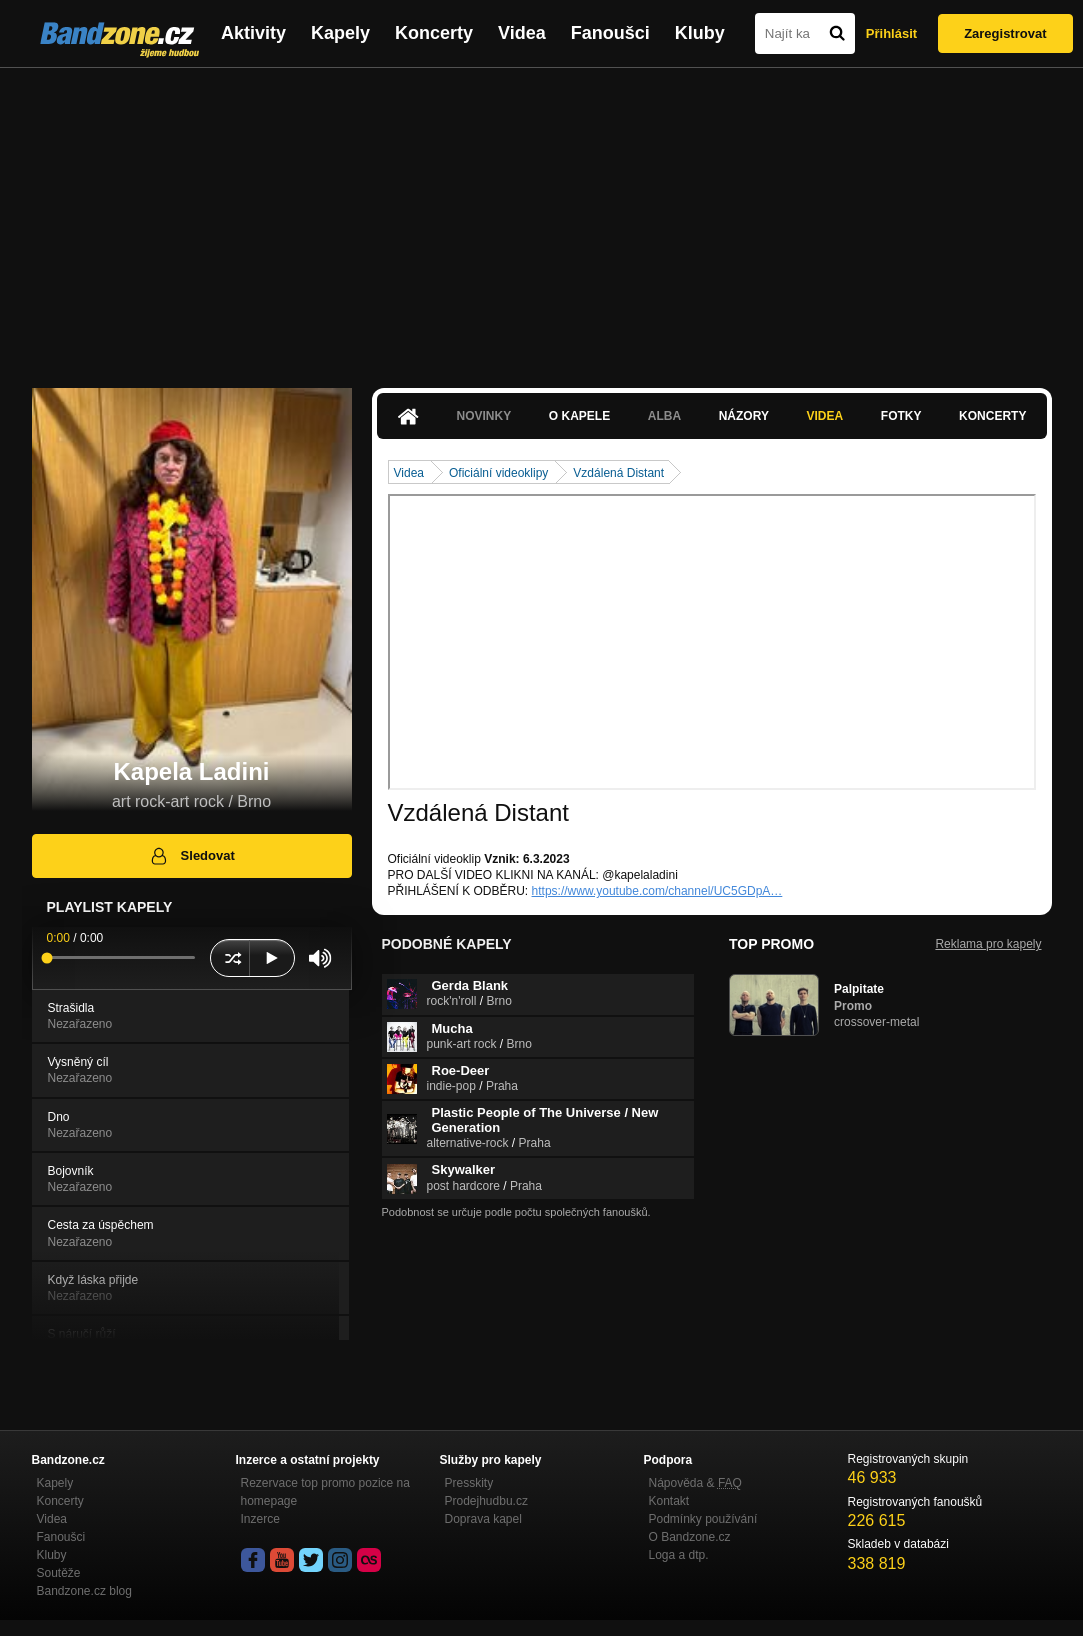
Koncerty (434, 33)
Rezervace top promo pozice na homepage (325, 1492)
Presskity (469, 1483)
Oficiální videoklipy (498, 473)
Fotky (901, 416)
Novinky (484, 416)
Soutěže (59, 1573)
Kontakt (669, 1501)
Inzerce (260, 1519)
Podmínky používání (703, 1519)
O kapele (579, 416)
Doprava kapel (483, 1519)
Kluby (700, 33)
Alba (664, 416)
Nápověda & (695, 1483)
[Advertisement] (542, 218)
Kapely (340, 33)
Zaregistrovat (1005, 33)
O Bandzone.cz (690, 1537)
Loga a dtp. (679, 1555)
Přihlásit (891, 33)
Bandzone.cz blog (84, 1591)
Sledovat (191, 856)
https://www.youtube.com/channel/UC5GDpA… (657, 891)
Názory (744, 416)
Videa (522, 33)
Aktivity (253, 33)
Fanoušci (610, 33)
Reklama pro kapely (988, 944)
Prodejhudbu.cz (486, 1501)
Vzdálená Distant (618, 473)
